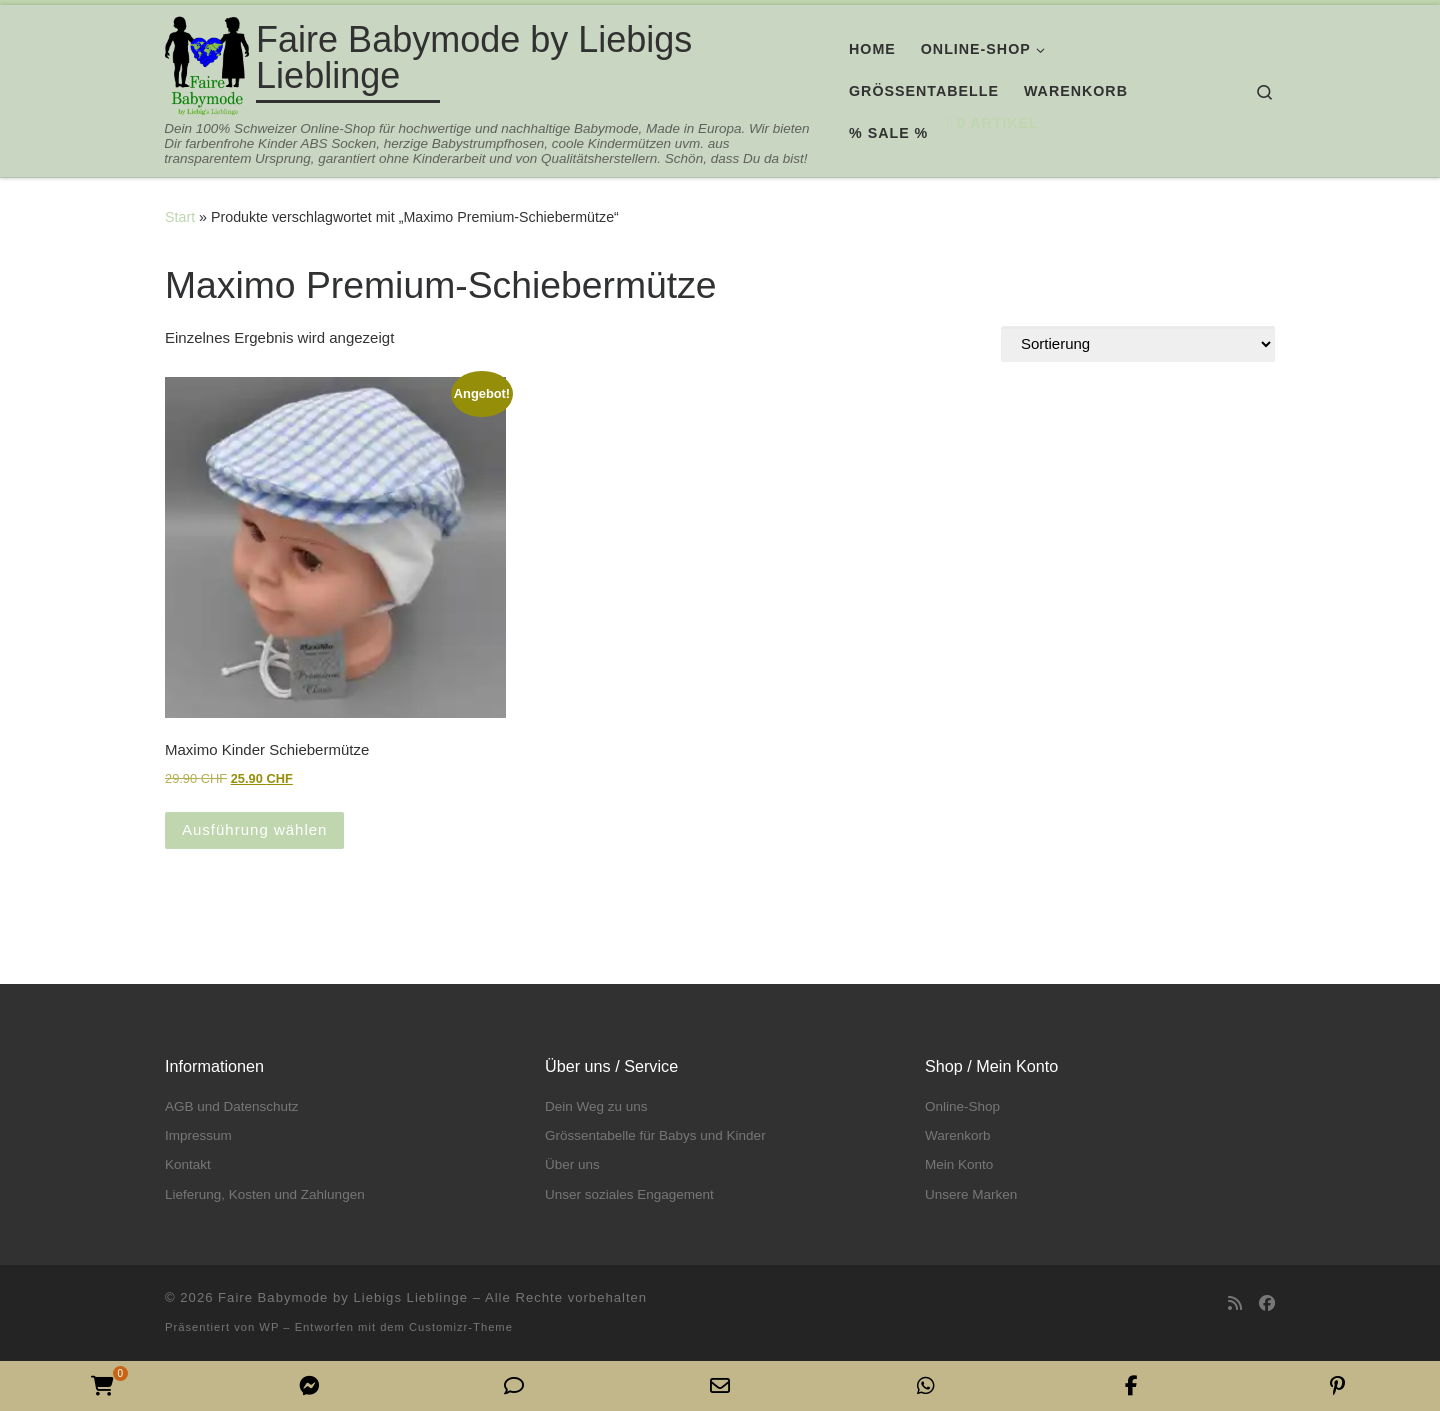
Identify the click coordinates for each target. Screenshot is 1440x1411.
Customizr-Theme (461, 1327)
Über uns (572, 1164)
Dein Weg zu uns (596, 1106)
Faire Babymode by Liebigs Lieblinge (343, 1297)
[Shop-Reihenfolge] (1138, 344)
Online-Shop (962, 1106)
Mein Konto (959, 1164)
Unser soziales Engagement (629, 1194)
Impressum (198, 1135)
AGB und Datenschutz (232, 1106)
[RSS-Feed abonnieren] (1235, 1303)
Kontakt (188, 1164)
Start (180, 217)
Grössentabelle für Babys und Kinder (655, 1135)
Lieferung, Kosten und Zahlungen (265, 1194)
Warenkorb (958, 1135)
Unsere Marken (971, 1194)
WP (269, 1327)
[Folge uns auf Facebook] (1267, 1303)
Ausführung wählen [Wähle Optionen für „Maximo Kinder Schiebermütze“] (254, 829)
